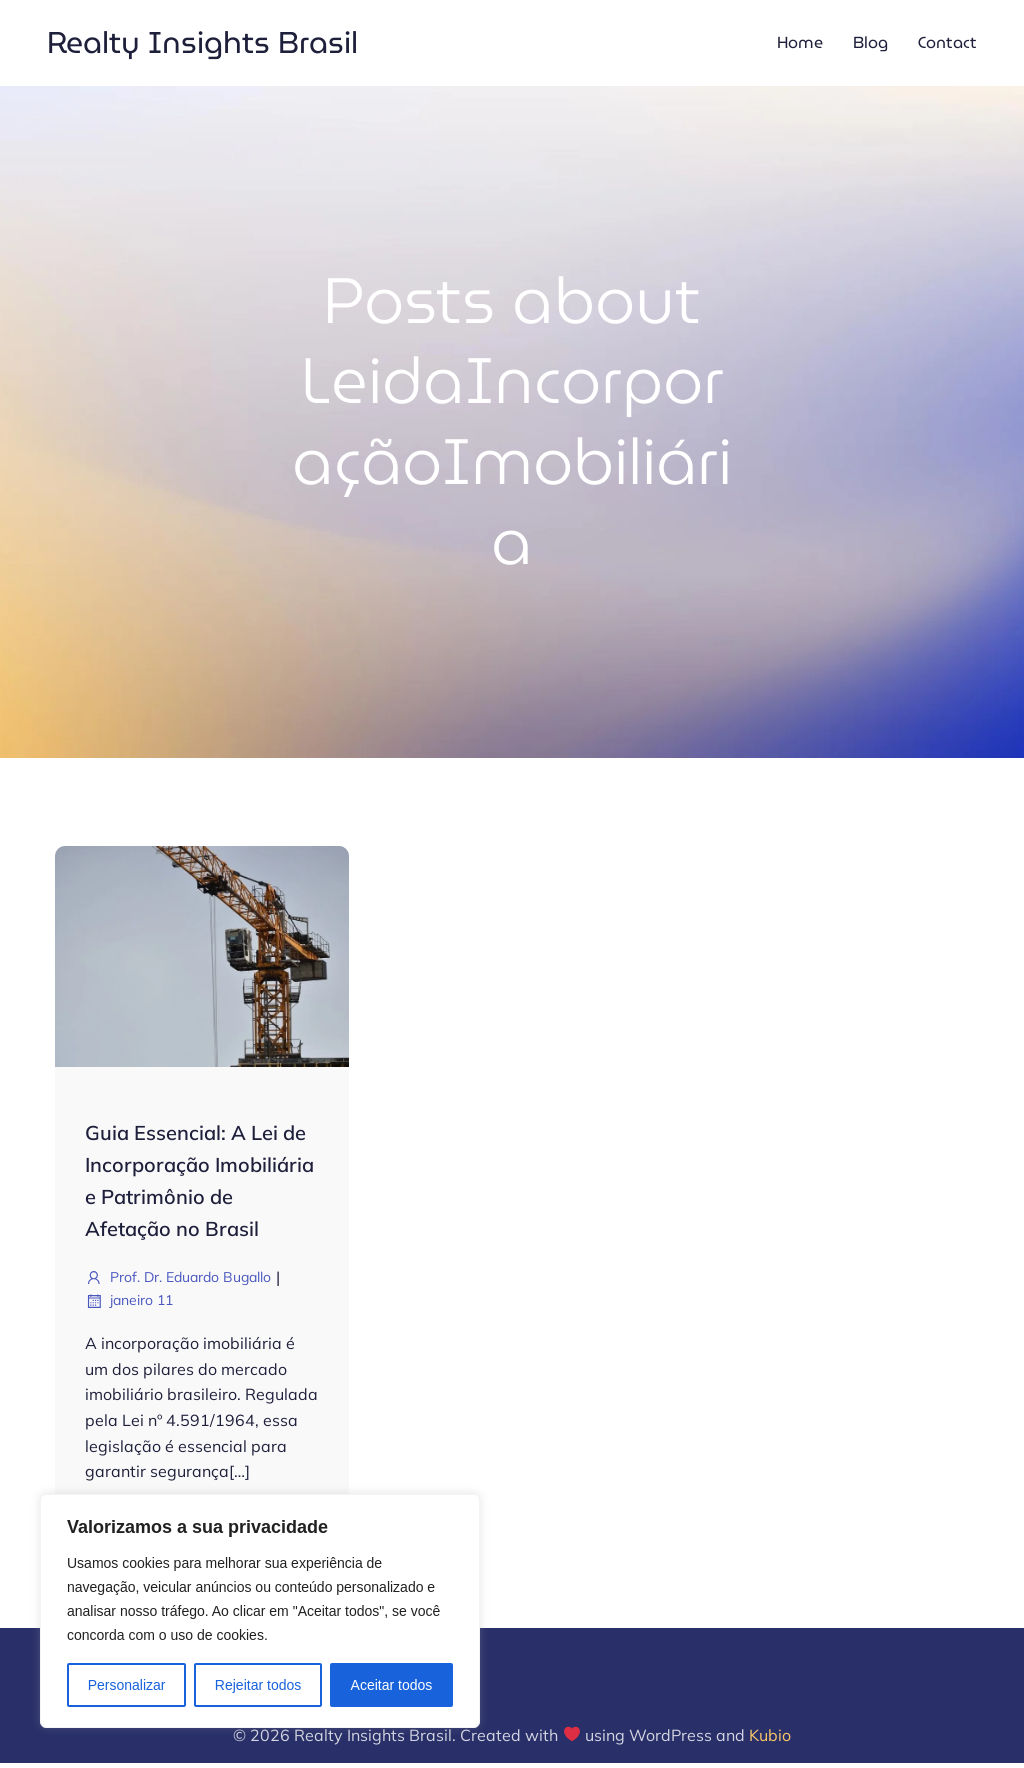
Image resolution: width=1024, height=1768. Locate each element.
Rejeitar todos (258, 1685)
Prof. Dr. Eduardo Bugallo (178, 1282)
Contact (947, 44)
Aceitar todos (392, 1685)
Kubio (770, 1739)
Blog (870, 44)
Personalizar (127, 1685)
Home (800, 44)
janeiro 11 (129, 1305)
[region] (260, 1611)
